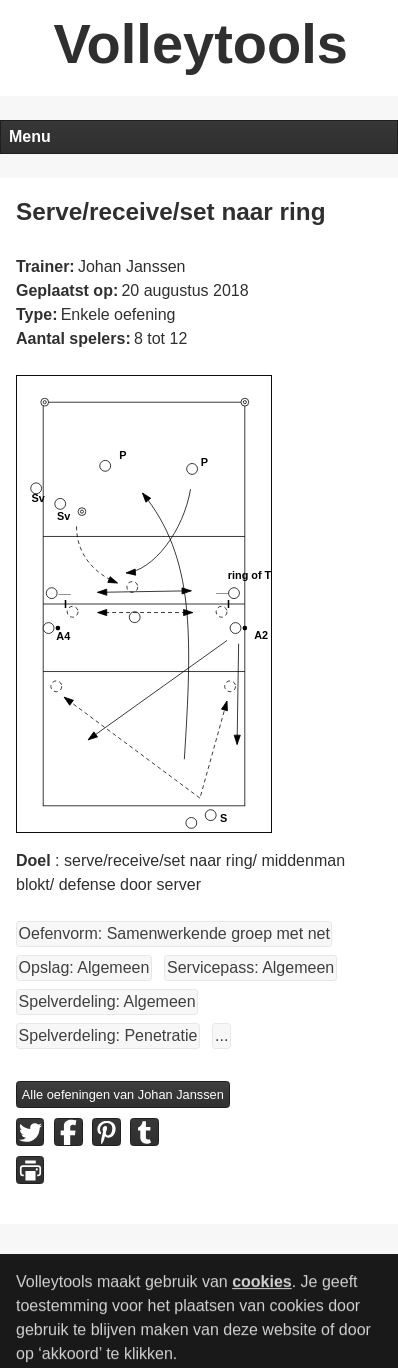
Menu (30, 136)
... (221, 1035)
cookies (262, 1292)
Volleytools (200, 43)
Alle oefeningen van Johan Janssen (123, 1094)
